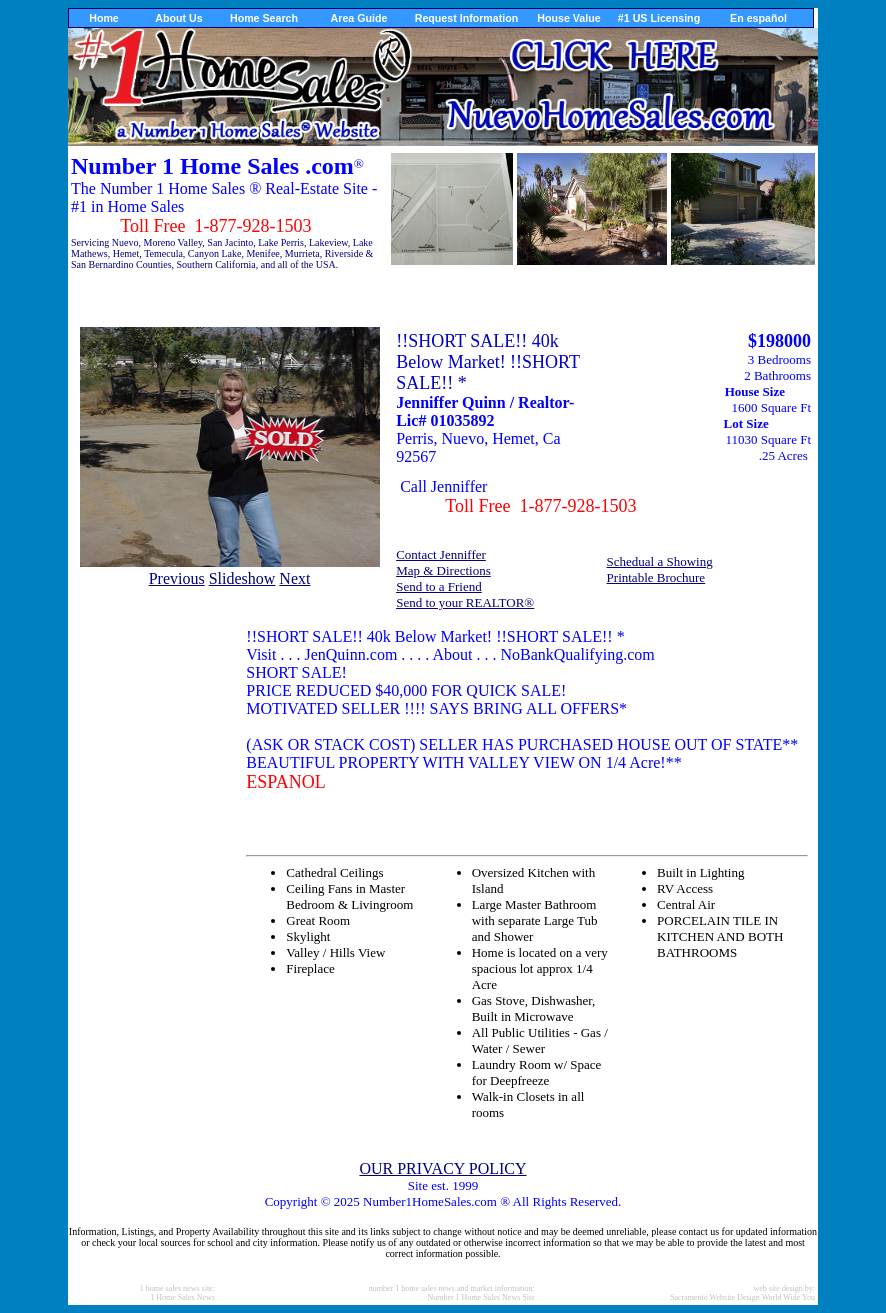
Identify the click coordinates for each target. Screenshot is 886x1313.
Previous (177, 578)
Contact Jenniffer (441, 554)
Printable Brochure (656, 577)
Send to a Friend (439, 586)
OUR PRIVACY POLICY (442, 1168)
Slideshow (242, 578)
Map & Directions (443, 570)
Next (294, 578)
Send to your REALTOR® (465, 602)
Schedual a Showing (660, 561)
